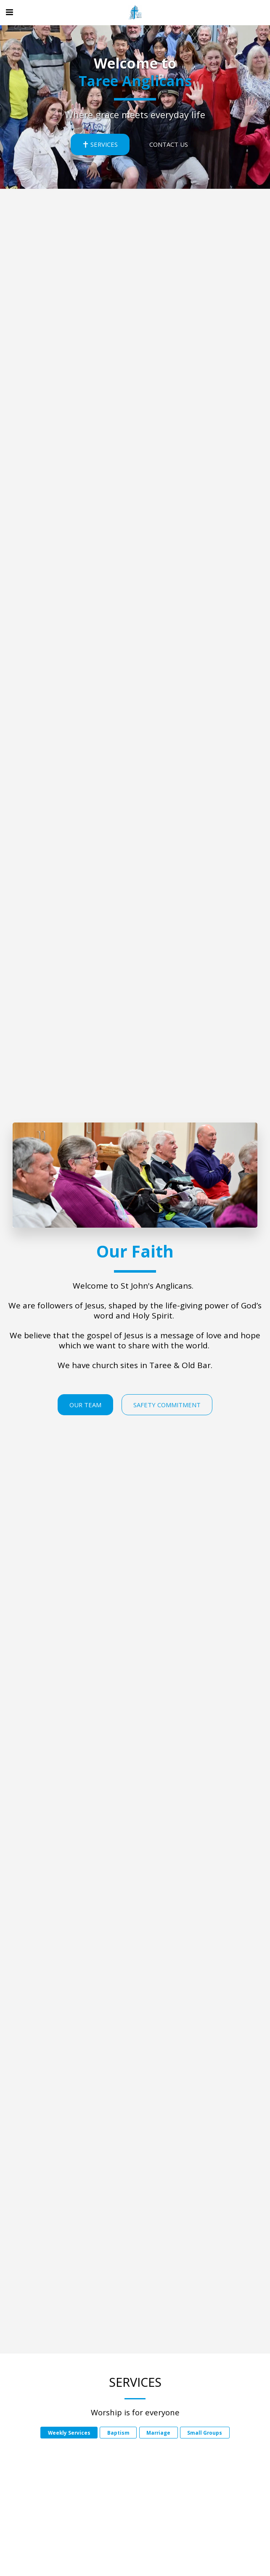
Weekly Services (69, 2434)
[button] (9, 12)
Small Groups (204, 2434)
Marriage (158, 2434)
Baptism (118, 2434)
